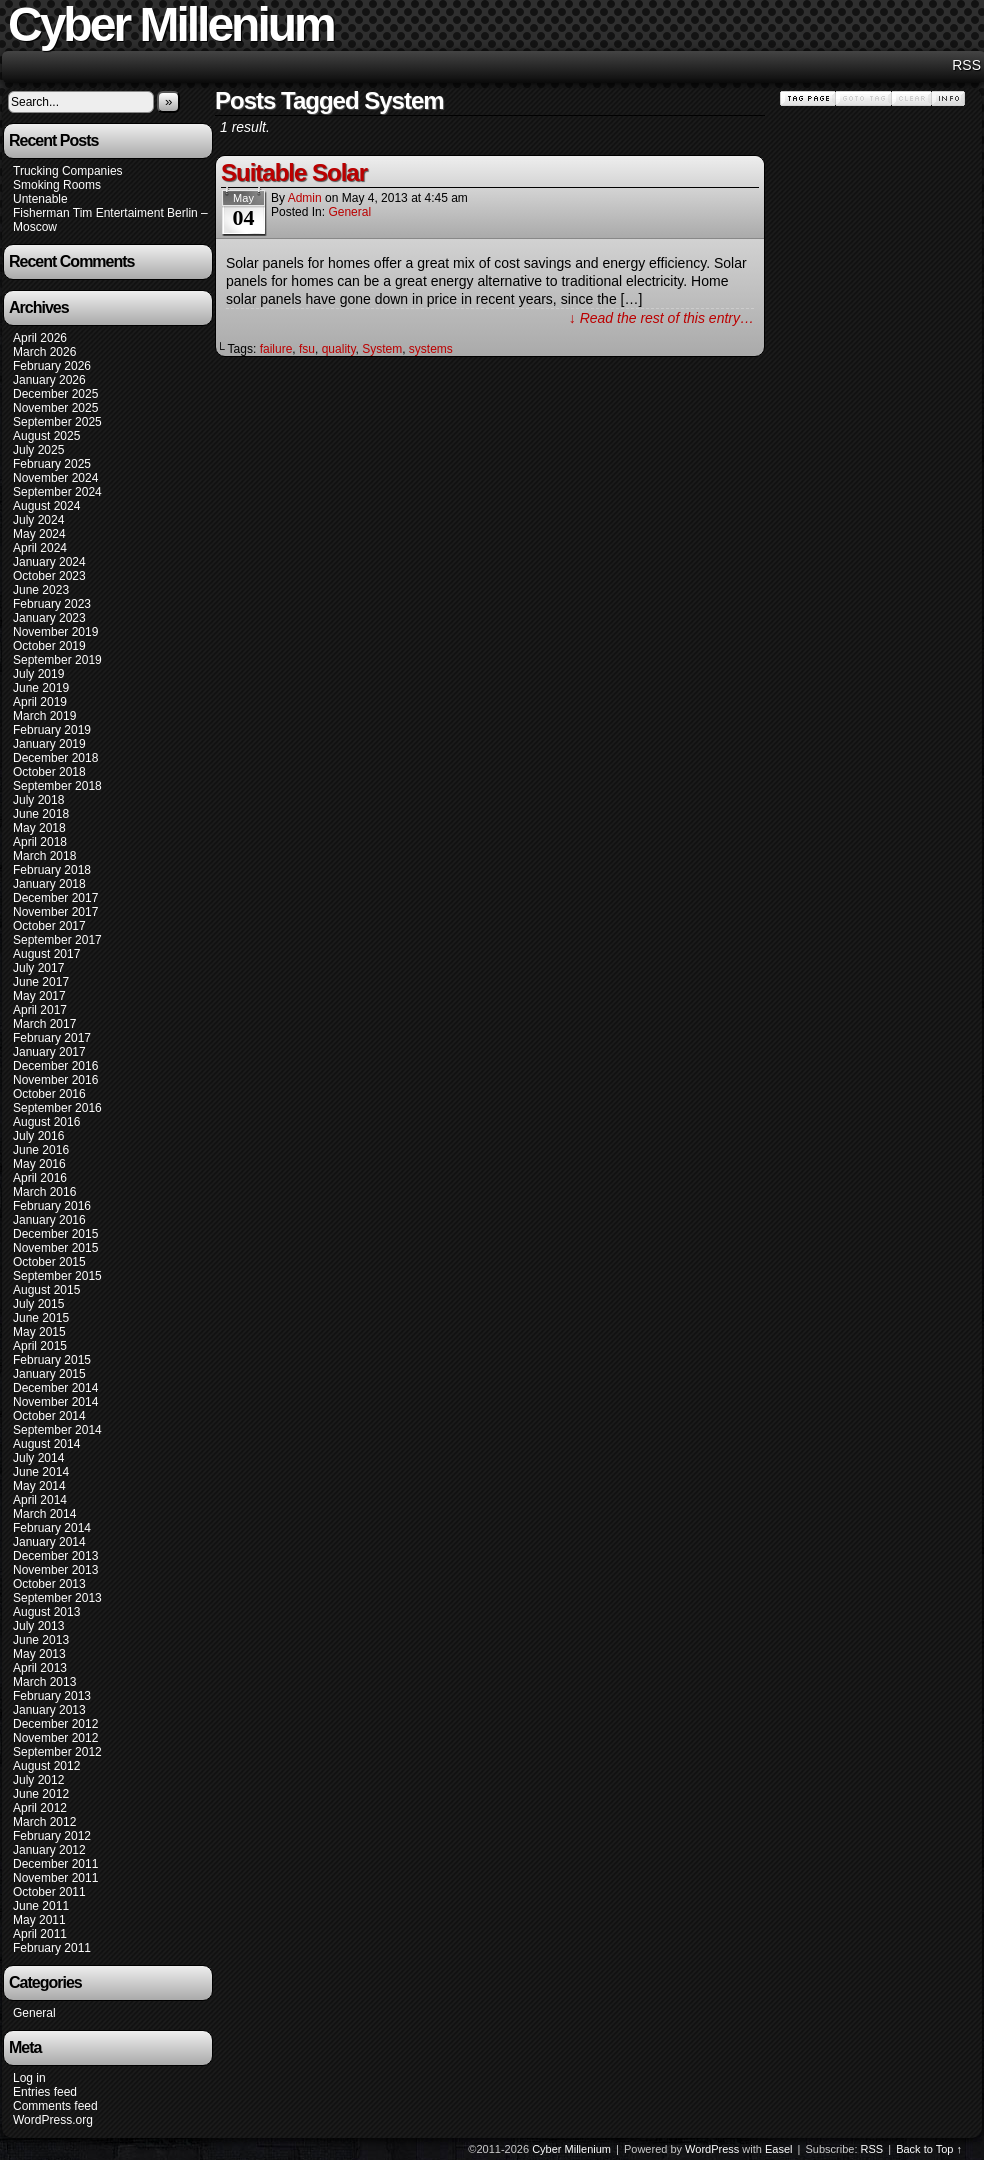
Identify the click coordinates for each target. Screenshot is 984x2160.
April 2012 (40, 1808)
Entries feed (45, 2092)
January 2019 (49, 744)
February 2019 (52, 730)
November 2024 (55, 478)
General (34, 2013)
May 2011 (39, 1920)
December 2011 (55, 1864)
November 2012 (55, 1738)
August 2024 (46, 506)
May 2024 (39, 534)
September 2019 (57, 660)
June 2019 (41, 688)
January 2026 (49, 380)
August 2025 (46, 436)
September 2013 (57, 1598)
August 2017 (46, 954)
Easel (779, 2149)
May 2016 (39, 1164)
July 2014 (38, 1458)
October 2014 (49, 1416)
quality (339, 349)
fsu (307, 349)
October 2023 (49, 576)
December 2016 (55, 1066)
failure (276, 349)
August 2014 (46, 1444)
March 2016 (44, 1192)
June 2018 (41, 814)
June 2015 (41, 1318)
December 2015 (55, 1234)
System (382, 349)
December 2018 (55, 758)
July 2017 (38, 968)
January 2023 (49, 618)
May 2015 (39, 1332)
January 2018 (49, 884)
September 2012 (57, 1752)
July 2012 (38, 1780)
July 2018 (38, 800)
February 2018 (52, 870)
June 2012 (41, 1794)
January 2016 (49, 1220)
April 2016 (40, 1178)
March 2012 (44, 1822)
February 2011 (52, 1948)
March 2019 (44, 716)
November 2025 (55, 408)
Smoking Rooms (57, 185)
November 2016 (55, 1080)
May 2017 (39, 996)
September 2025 (57, 422)
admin (305, 198)
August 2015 (46, 1290)
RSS (966, 65)
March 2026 (44, 352)
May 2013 (39, 1654)
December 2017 (55, 898)
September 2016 (57, 1108)
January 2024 (49, 562)
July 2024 (38, 520)
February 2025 (52, 464)
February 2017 (52, 1038)
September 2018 (57, 786)
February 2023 (52, 604)
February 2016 (52, 1206)
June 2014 (41, 1472)
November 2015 (55, 1248)
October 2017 (49, 926)
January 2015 (49, 1374)
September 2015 (57, 1276)
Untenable (40, 199)
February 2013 (52, 1696)
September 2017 (57, 940)
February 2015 (52, 1360)
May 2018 (39, 828)
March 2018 (44, 856)
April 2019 (40, 702)
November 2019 (55, 632)
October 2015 (49, 1262)
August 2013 (46, 1612)
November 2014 (55, 1402)
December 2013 (55, 1556)
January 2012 (49, 1850)
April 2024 (40, 548)
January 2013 (49, 1710)
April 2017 (40, 1010)
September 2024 (57, 492)
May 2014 (39, 1486)
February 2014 (52, 1528)
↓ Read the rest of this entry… (661, 318)
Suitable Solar (294, 172)
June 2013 (41, 1640)
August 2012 (46, 1766)
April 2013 (40, 1668)
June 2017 (41, 982)
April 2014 (40, 1500)
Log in (29, 2078)
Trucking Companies (68, 171)
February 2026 (52, 366)
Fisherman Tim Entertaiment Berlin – (110, 213)
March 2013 (44, 1682)
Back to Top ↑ (929, 2149)
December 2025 (55, 394)
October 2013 (49, 1584)
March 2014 (44, 1514)
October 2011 (49, 1892)
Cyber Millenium (571, 2149)
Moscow (35, 227)
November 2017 (55, 912)
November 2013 (55, 1570)
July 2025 (38, 450)
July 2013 (38, 1626)
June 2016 (41, 1150)
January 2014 (49, 1542)
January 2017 (49, 1052)
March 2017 (44, 1024)
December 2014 (55, 1388)
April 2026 (40, 338)
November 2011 (55, 1878)
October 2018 (49, 772)
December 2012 (55, 1724)
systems (431, 349)
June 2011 (41, 1906)
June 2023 (41, 590)
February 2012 (52, 1836)
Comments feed (55, 2106)
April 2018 (40, 842)
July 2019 (38, 674)
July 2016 (38, 1136)
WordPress (712, 2149)
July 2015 (38, 1304)
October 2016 (49, 1094)
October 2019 (49, 646)
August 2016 (46, 1122)
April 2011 (40, 1934)
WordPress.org (53, 2120)
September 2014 (57, 1430)
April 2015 (40, 1346)
